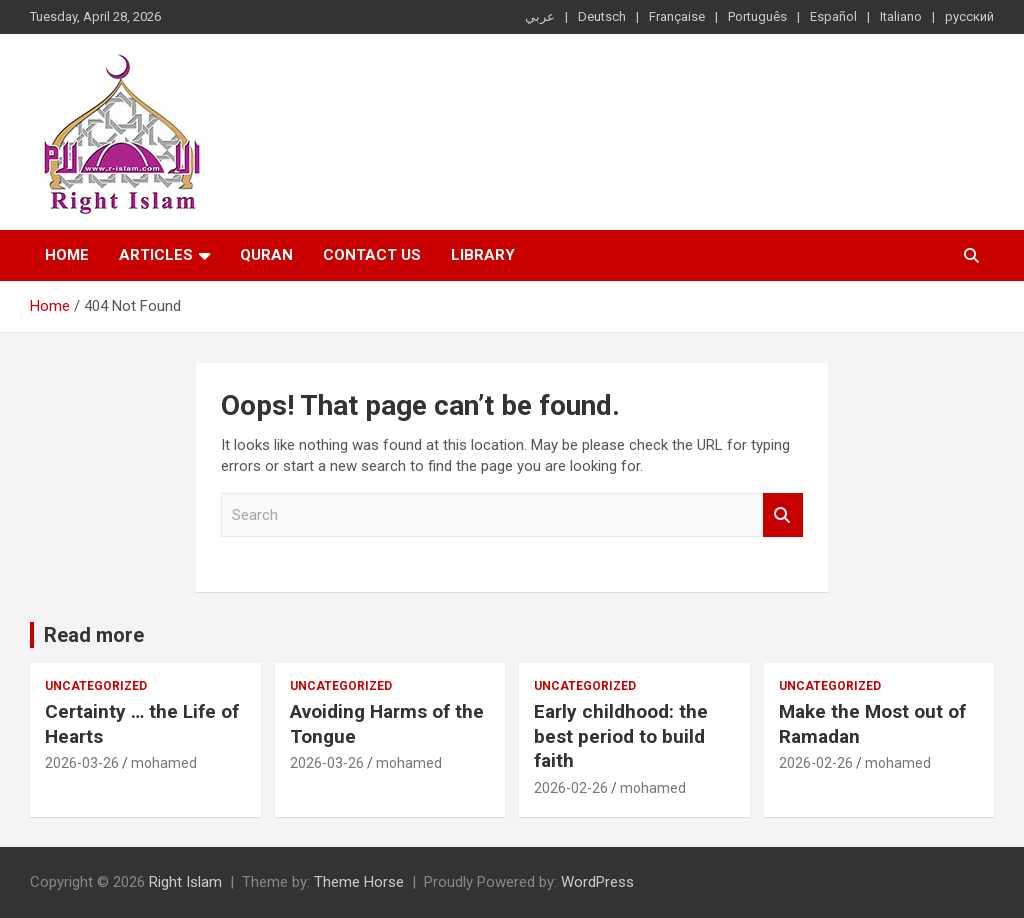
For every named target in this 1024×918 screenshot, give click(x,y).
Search (783, 515)
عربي (540, 16)
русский (969, 16)
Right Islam (185, 882)
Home (67, 255)
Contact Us (372, 255)
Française (677, 16)
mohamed (164, 763)
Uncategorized (96, 686)
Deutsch (602, 16)
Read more (94, 635)
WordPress (597, 882)
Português (757, 16)
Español (833, 16)
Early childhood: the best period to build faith (621, 736)
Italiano (901, 16)
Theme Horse (359, 882)
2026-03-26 (82, 763)
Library (483, 255)
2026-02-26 (571, 788)
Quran (266, 255)
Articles (156, 255)
